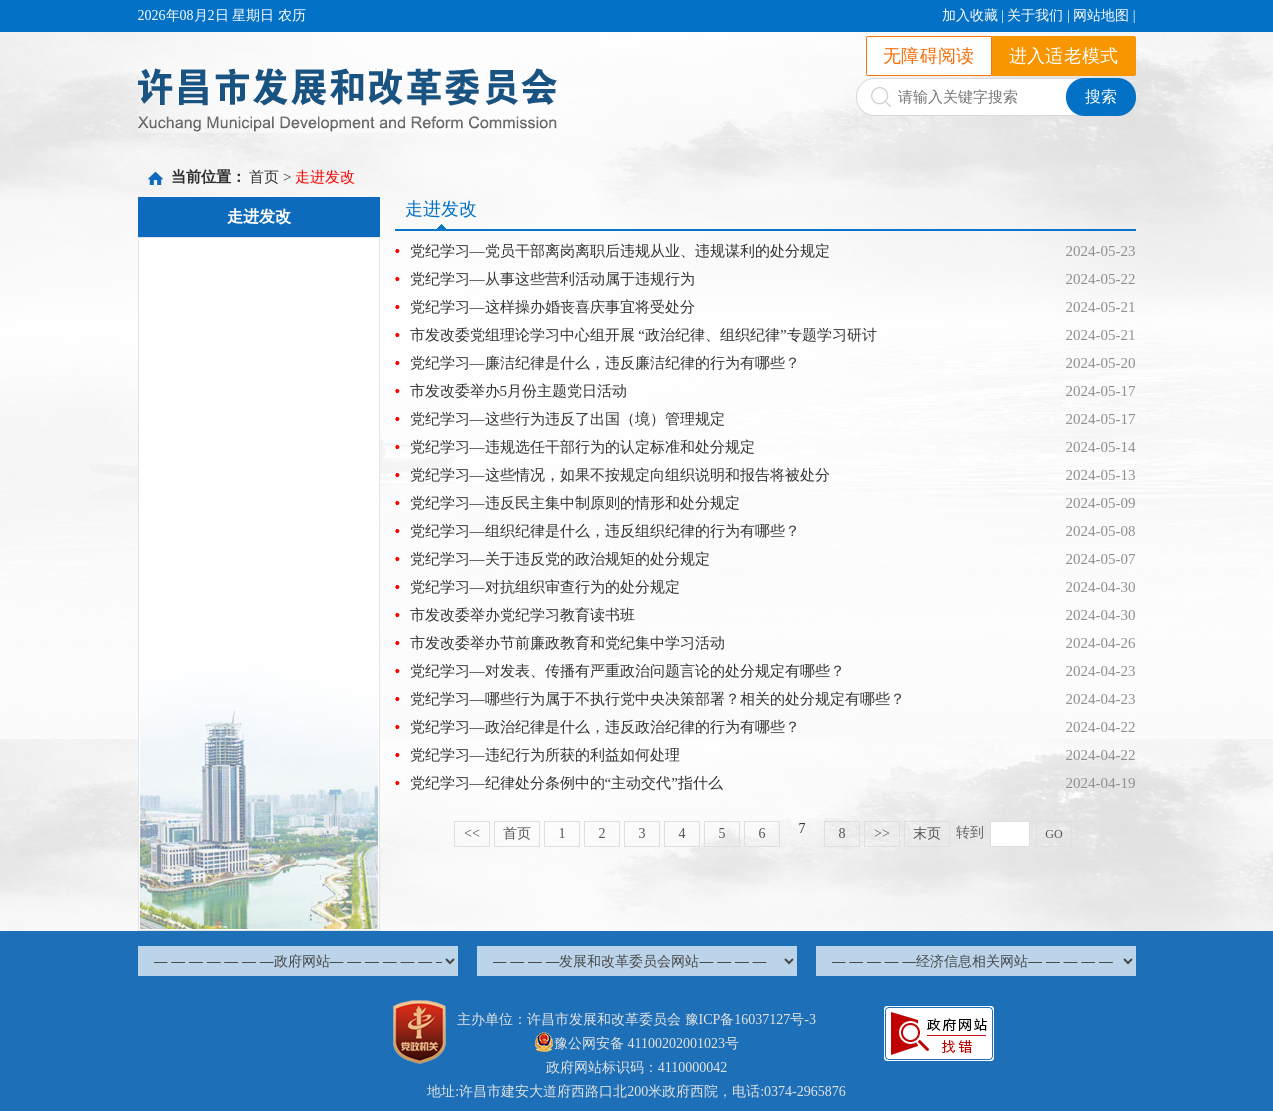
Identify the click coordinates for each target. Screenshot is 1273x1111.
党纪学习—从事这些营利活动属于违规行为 (552, 279)
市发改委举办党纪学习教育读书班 (522, 615)
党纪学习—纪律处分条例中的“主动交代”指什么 (566, 783)
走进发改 (325, 177)
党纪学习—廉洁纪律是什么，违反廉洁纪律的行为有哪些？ (605, 363)
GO (1053, 834)
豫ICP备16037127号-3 (750, 1019)
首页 (264, 177)
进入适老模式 (1064, 56)
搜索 (1101, 96)
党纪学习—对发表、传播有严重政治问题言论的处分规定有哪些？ (627, 671)
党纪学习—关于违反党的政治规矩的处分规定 (560, 559)
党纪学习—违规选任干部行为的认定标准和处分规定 (582, 447)
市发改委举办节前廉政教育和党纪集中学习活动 (567, 643)
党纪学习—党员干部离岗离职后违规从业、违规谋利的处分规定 (620, 251)
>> (882, 833)
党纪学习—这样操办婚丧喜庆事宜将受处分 (552, 307)
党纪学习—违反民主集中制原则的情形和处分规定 (575, 503)
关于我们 (1035, 15)
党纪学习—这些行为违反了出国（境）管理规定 (567, 419)
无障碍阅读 (929, 56)
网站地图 (1101, 15)
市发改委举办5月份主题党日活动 (519, 391)
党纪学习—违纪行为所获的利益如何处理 (545, 755)
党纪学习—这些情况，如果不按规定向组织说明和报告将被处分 (620, 475)
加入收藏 (970, 15)
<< (472, 833)
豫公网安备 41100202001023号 (636, 1043)
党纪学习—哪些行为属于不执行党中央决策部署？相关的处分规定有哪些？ (657, 699)
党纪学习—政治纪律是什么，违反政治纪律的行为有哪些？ (605, 727)
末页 (927, 833)
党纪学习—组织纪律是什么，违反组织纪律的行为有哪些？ (605, 531)
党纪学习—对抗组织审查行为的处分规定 (545, 587)
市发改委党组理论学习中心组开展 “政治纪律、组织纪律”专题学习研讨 (643, 335)
